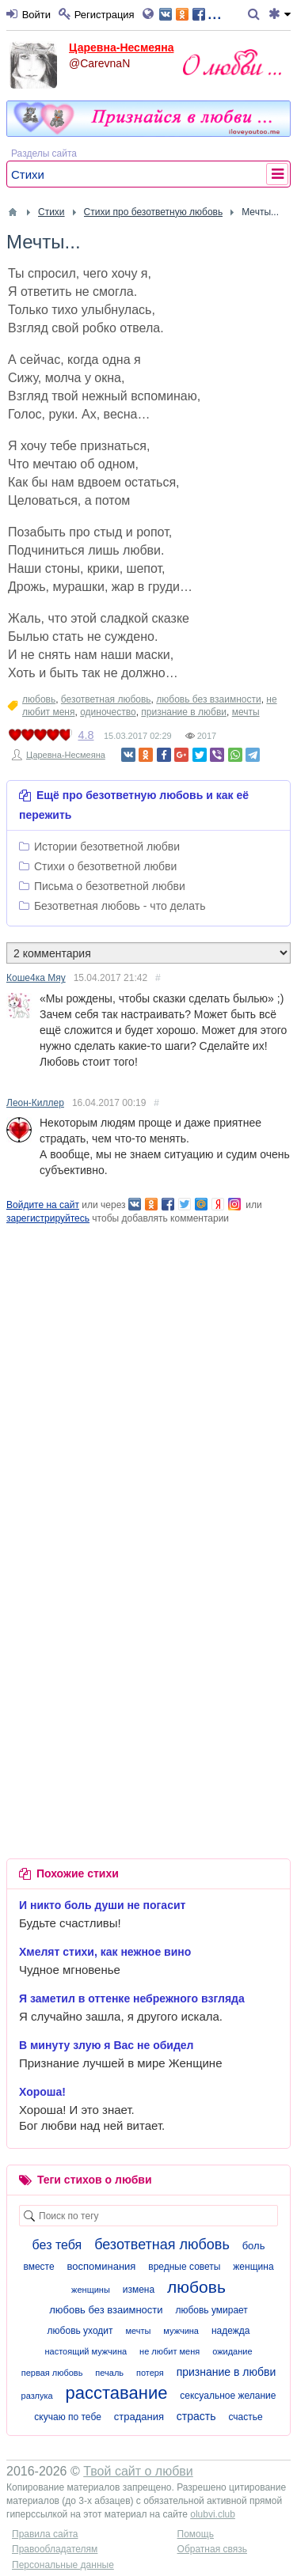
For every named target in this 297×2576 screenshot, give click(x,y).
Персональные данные (63, 2564)
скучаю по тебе (67, 2417)
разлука (37, 2395)
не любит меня (169, 2351)
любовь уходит (80, 2330)
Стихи (27, 174)
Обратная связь (212, 2549)
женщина (253, 2266)
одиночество (108, 712)
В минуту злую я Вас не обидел (106, 2045)
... (190, 13)
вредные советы (184, 2266)
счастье (245, 2417)
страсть (196, 2416)
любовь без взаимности (208, 699)
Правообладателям (54, 2549)
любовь (38, 699)
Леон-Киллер (35, 1102)
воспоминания (101, 2266)
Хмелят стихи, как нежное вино (105, 1951)
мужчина (181, 2330)
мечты (246, 712)
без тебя (57, 2245)
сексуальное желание (228, 2395)
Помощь (195, 2534)
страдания (139, 2417)
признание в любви (184, 712)
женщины (90, 2289)
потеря (150, 2372)
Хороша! (42, 2091)
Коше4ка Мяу (36, 977)
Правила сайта (45, 2534)
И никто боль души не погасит (102, 1905)
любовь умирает (211, 2310)
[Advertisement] (148, 1373)
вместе (38, 2266)
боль (253, 2246)
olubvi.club (212, 2514)
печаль (109, 2372)
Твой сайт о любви (138, 2471)
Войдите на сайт (42, 1204)
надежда (230, 2330)
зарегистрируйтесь (47, 1218)
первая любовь (52, 2372)
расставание (117, 2393)
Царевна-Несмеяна (121, 47)
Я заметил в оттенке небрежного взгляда (132, 1998)
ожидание (232, 2351)
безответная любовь (106, 699)
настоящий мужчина (85, 2351)
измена (138, 2289)
